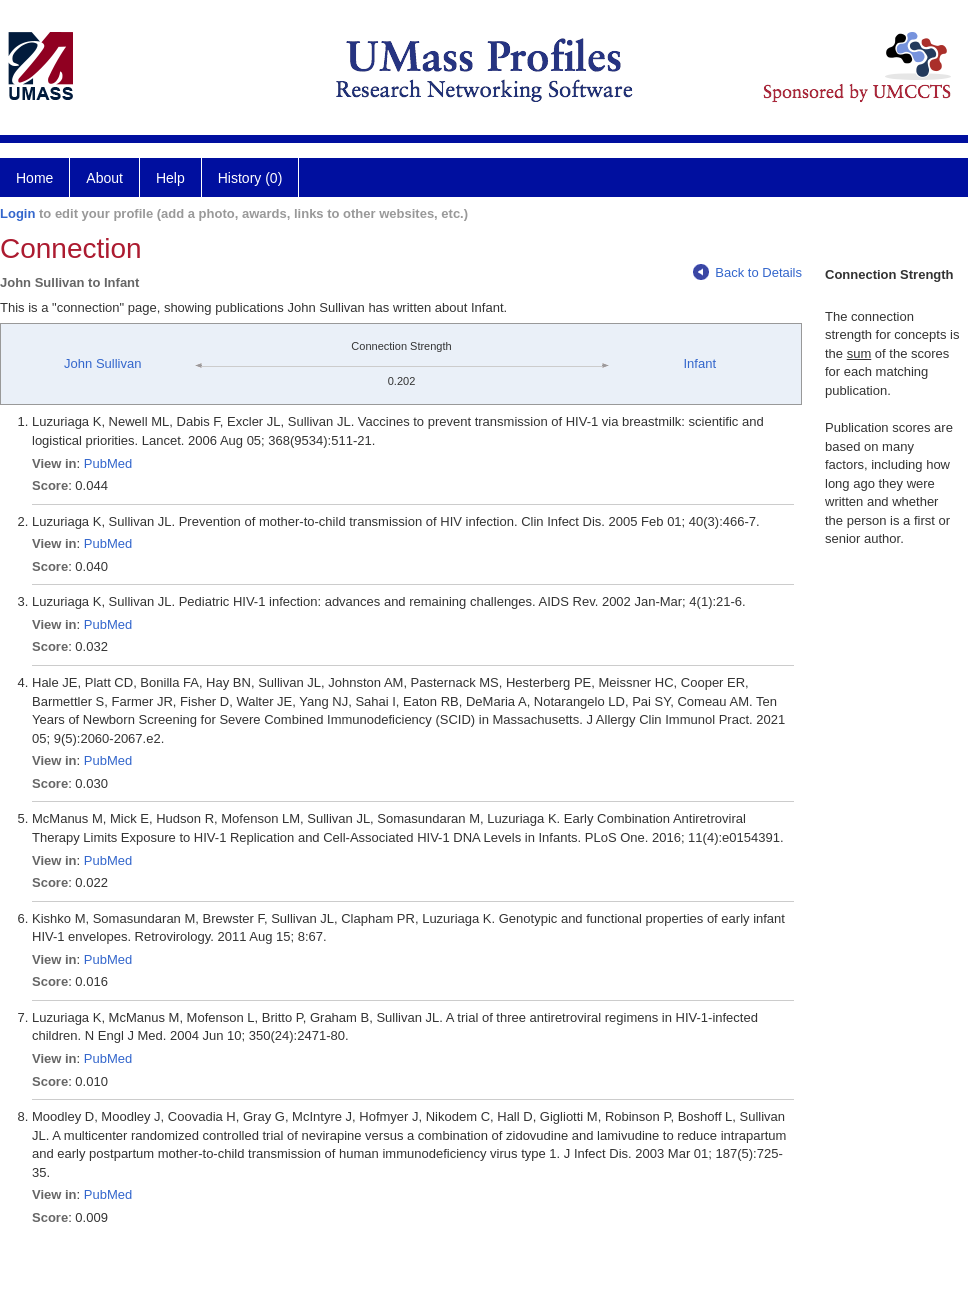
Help (170, 178)
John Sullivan (102, 363)
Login (17, 213)
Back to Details (747, 272)
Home (34, 178)
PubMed (108, 463)
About (104, 178)
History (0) (250, 178)
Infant (699, 363)
